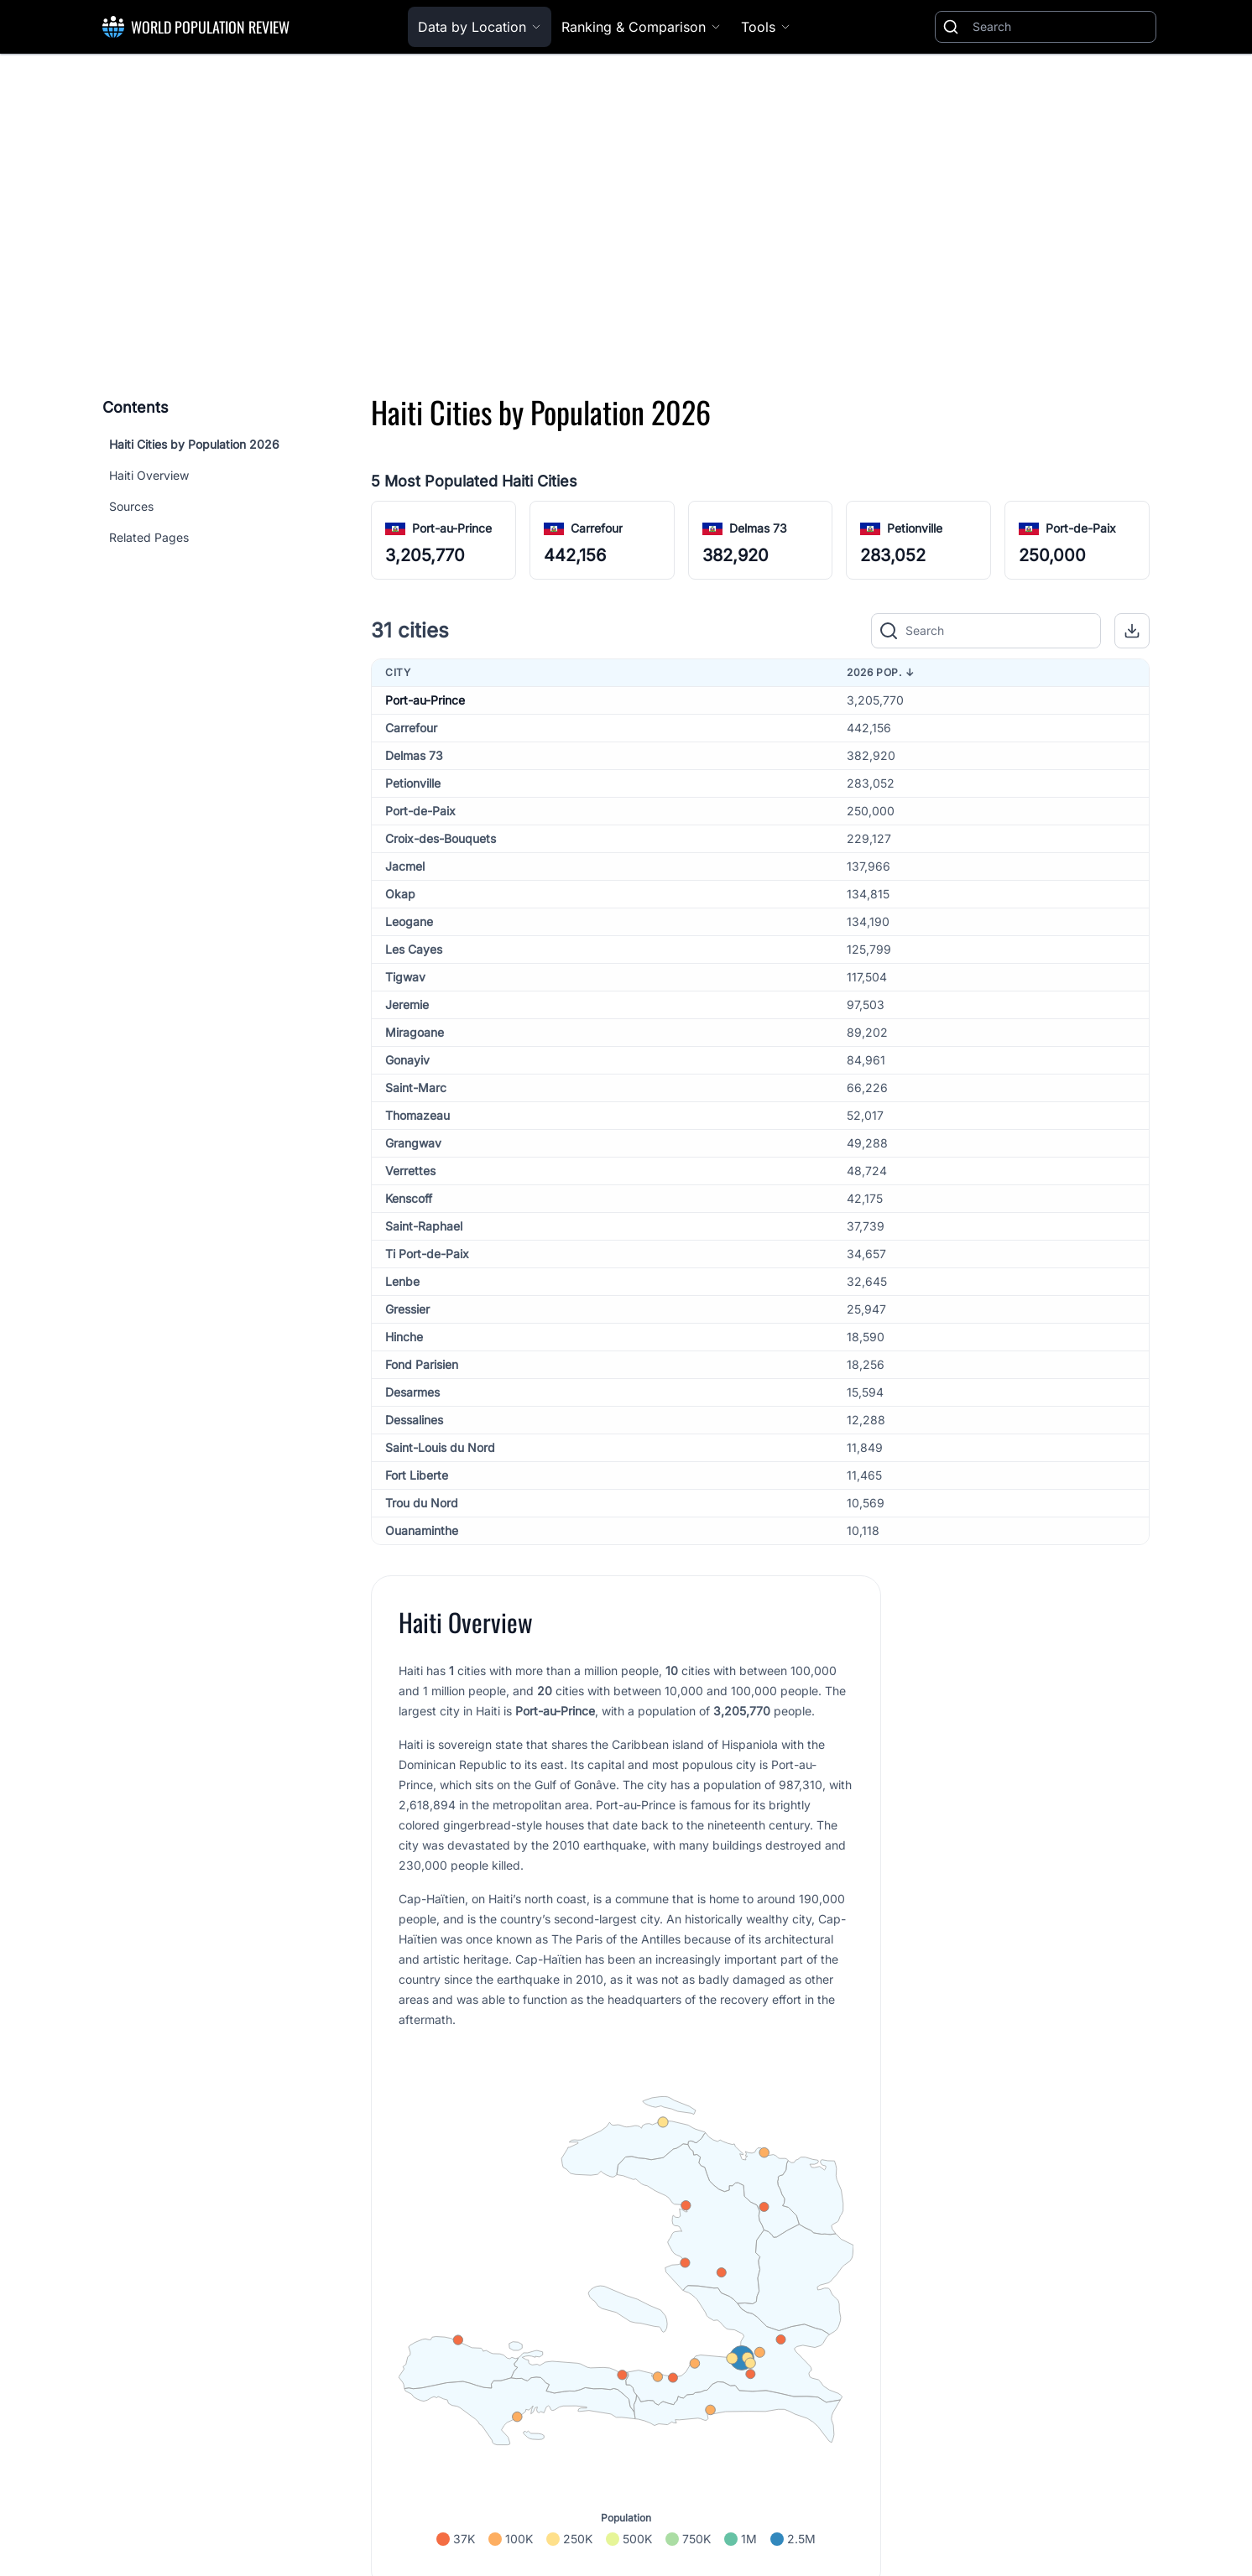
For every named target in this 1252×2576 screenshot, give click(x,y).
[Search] (1060, 27)
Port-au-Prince (452, 528)
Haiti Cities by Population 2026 (194, 444)
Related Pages (149, 537)
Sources (131, 506)
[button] (1132, 630)
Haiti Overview (149, 475)
